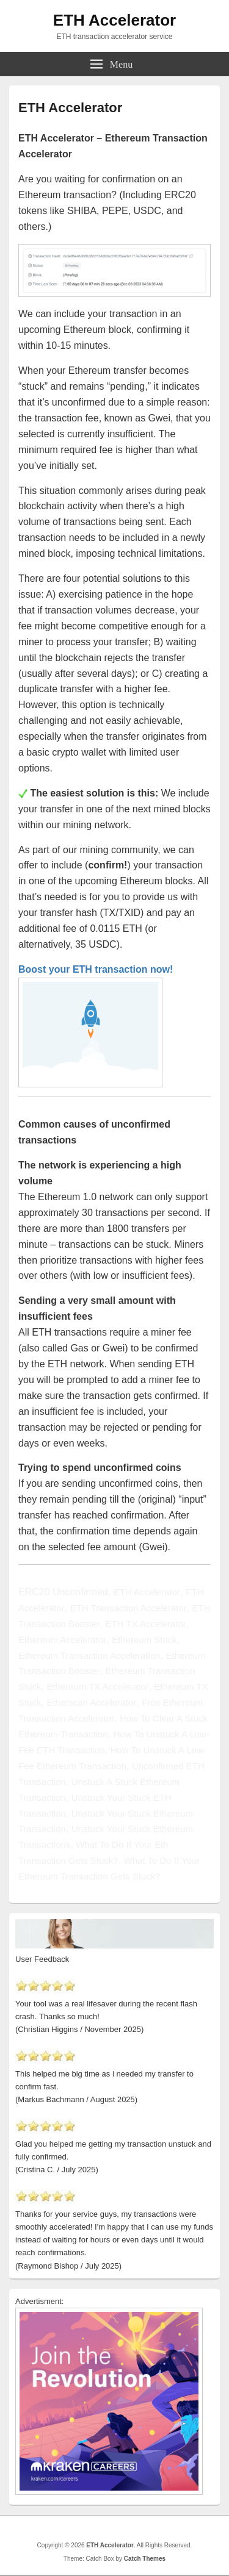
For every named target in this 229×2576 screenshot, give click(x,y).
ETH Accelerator (114, 20)
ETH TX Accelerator (146, 1624)
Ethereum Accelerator (62, 1639)
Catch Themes (144, 2558)
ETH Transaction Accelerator (128, 1608)
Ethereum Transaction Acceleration (89, 1655)
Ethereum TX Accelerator (97, 1686)
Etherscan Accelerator (91, 1702)
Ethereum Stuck (144, 1639)
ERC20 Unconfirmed (63, 1592)
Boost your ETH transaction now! (95, 969)
